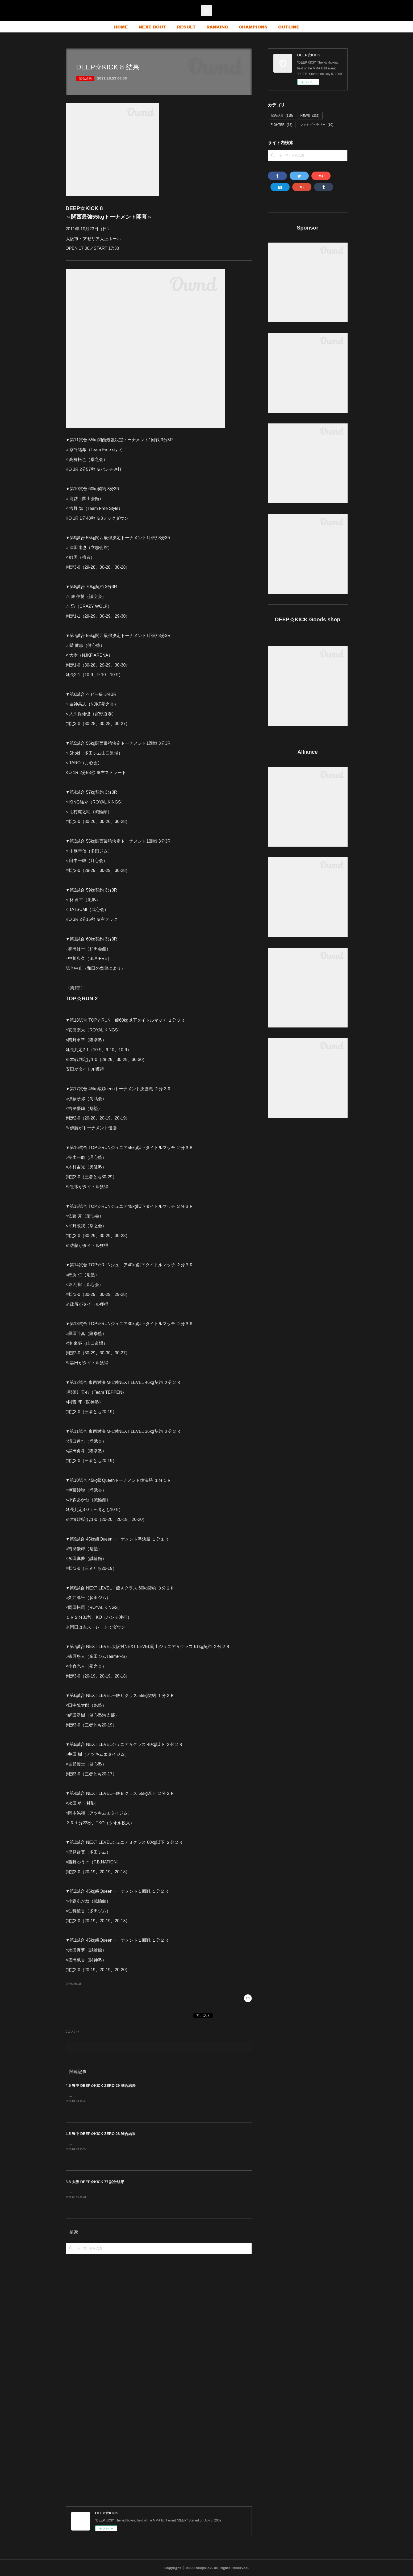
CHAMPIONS (253, 27)
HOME (121, 27)
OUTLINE (288, 27)
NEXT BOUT (152, 27)
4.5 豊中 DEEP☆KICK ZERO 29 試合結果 (101, 2085)
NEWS (310, 116)
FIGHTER (282, 125)
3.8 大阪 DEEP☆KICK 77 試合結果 (95, 2182)
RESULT (186, 27)
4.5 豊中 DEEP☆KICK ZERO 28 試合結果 (101, 2134)
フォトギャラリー (316, 125)
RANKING (217, 27)
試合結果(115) (74, 1983)
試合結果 (85, 78)
